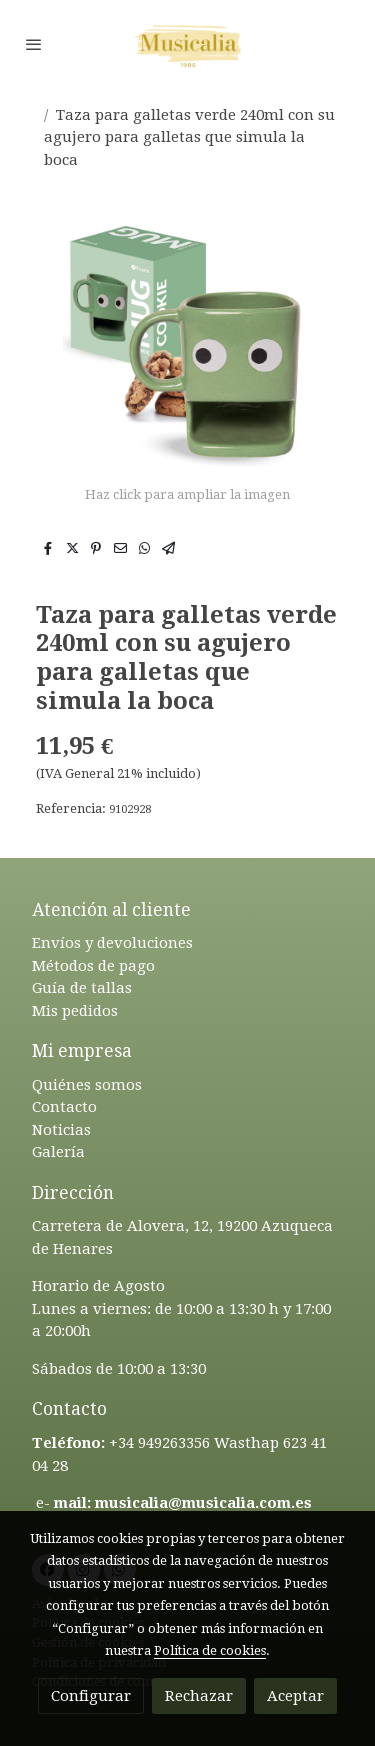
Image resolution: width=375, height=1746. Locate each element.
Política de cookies (210, 1650)
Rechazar (199, 1696)
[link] (188, 44)
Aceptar (295, 1696)
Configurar (91, 1696)
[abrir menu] (34, 44)
